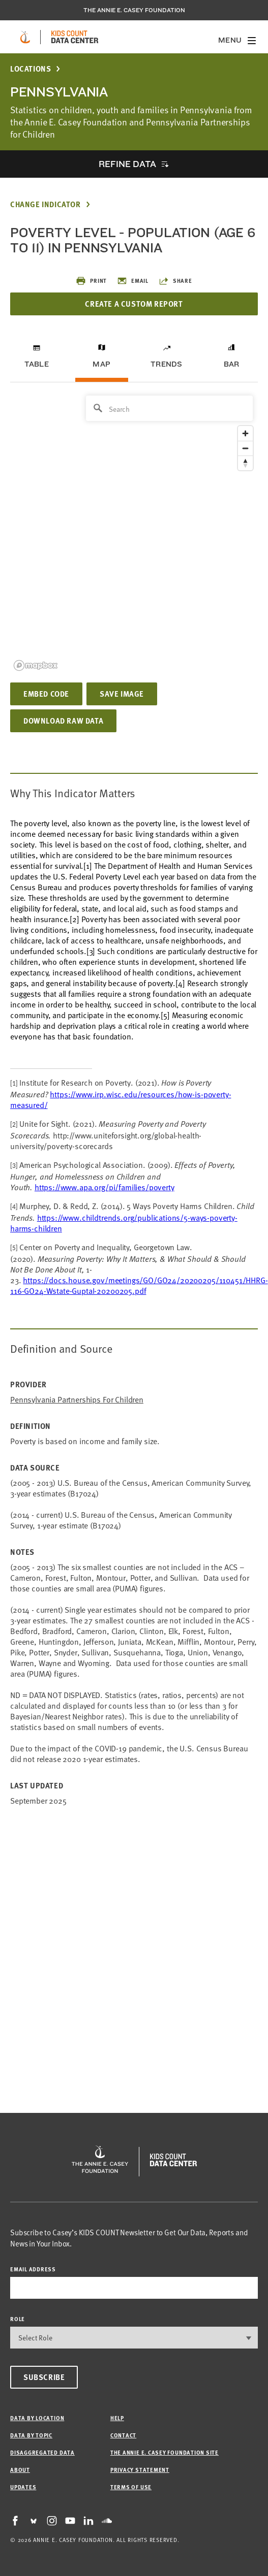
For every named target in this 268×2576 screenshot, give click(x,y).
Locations (30, 68)
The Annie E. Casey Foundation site (164, 2452)
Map (101, 364)
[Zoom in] (245, 433)
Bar (232, 364)
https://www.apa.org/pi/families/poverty (104, 1186)
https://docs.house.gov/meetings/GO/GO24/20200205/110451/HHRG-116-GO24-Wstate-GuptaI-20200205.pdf (139, 1285)
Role (17, 2319)
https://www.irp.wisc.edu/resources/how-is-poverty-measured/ (120, 1099)
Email (132, 281)
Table (36, 364)
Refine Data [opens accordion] (127, 163)
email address (33, 2269)
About (20, 2469)
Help (117, 2418)
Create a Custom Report (134, 303)
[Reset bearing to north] (245, 462)
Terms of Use (131, 2487)
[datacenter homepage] (75, 37)
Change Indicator (45, 204)
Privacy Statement (139, 2469)
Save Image (122, 693)
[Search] (169, 408)
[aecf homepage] (25, 37)
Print (91, 281)
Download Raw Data (63, 720)
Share (175, 281)
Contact (123, 2435)
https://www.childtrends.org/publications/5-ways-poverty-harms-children (123, 1222)
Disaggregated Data (42, 2452)
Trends (166, 364)
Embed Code (46, 693)
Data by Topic (31, 2435)
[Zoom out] (245, 448)
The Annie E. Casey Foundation (134, 10)
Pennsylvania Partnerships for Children (76, 1399)
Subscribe (44, 2377)
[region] (134, 532)
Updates (23, 2487)
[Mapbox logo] (35, 665)
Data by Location (37, 2418)
